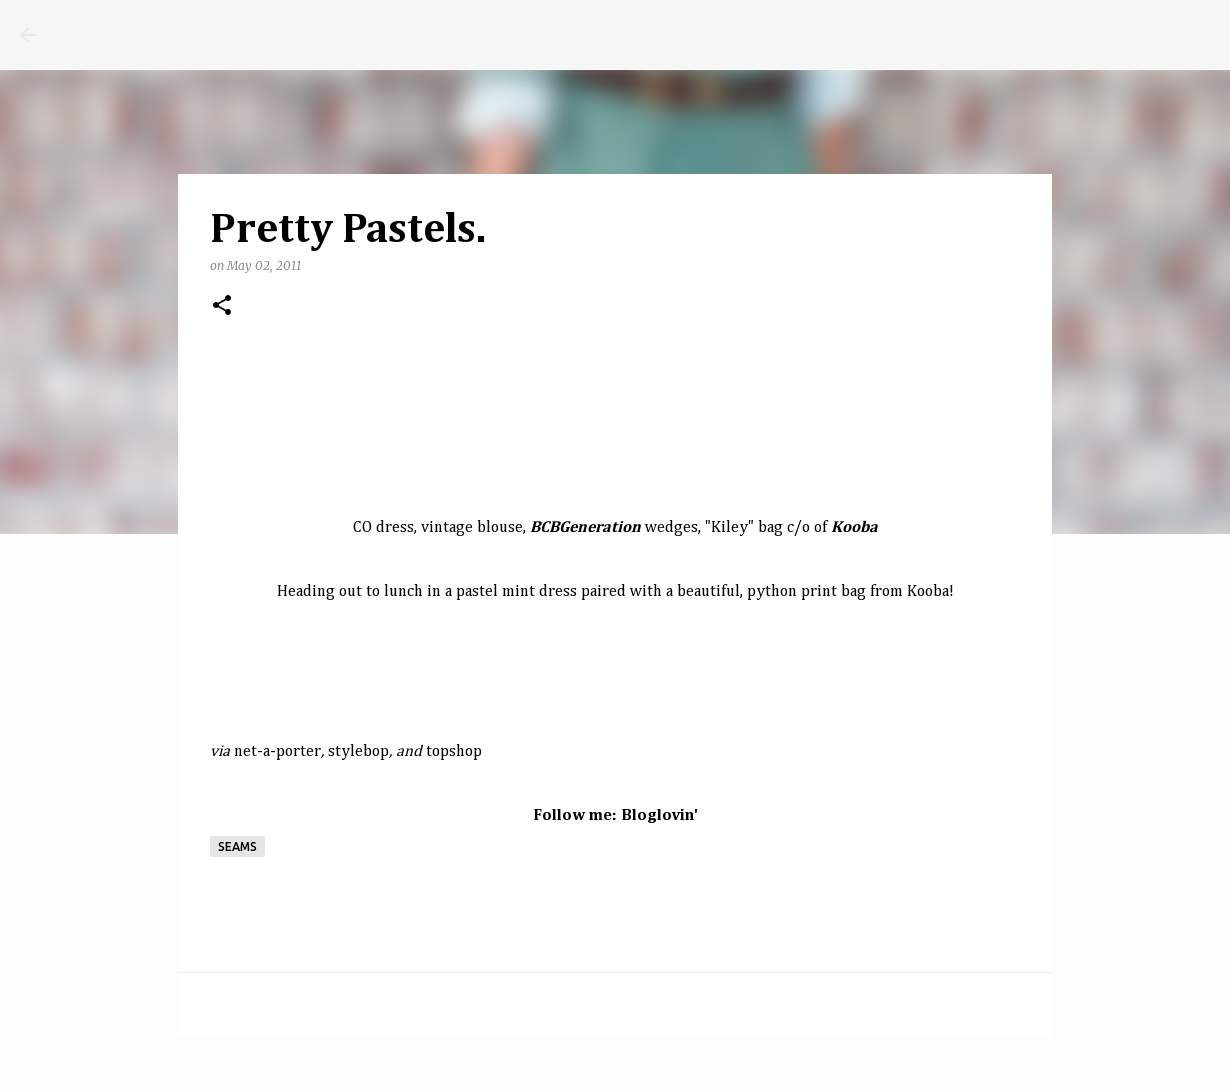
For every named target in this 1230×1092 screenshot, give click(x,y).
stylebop (358, 752)
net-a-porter (277, 752)
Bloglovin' (659, 816)
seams (237, 846)
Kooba (928, 592)
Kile (725, 528)
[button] (222, 306)
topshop (454, 752)
